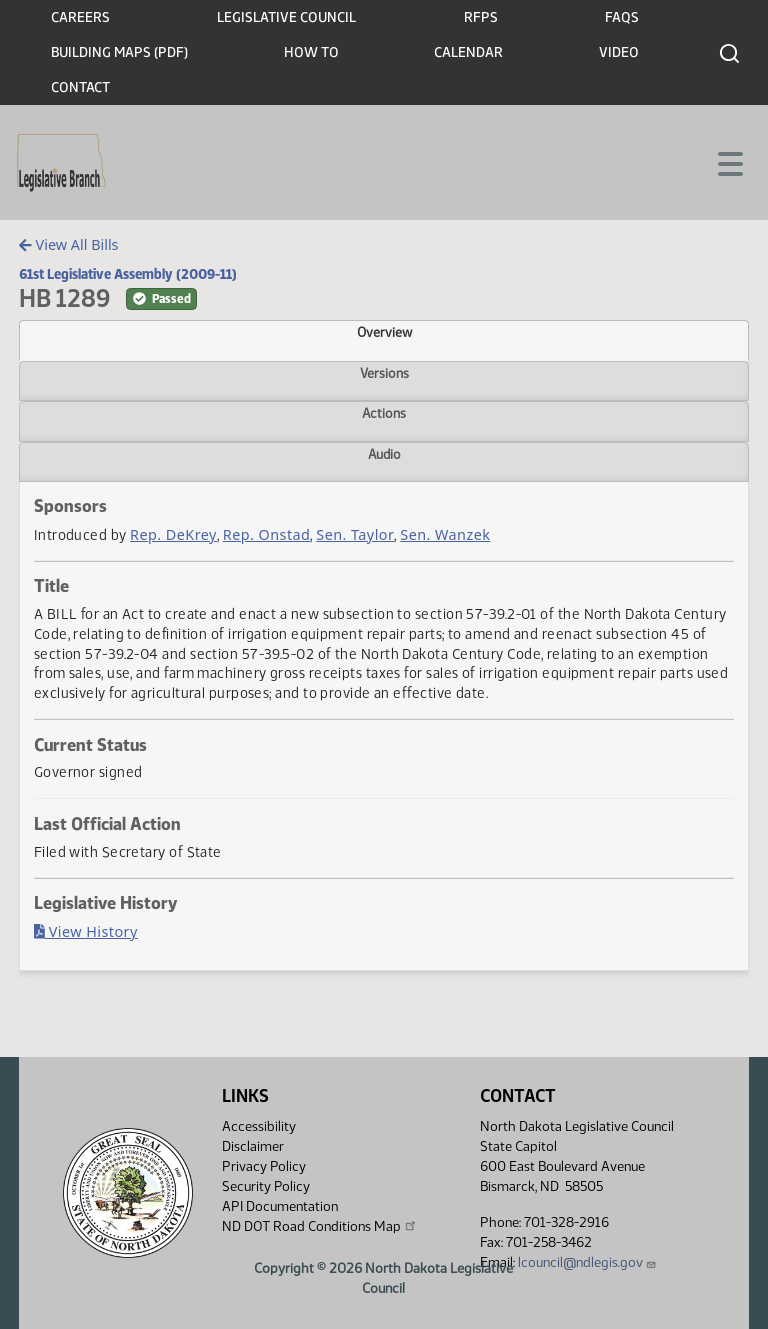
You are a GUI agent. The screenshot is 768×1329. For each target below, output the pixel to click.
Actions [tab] (384, 413)
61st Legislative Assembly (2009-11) (128, 274)
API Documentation (280, 1206)
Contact (80, 87)
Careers (80, 17)
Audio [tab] (384, 454)
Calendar (468, 52)
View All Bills (68, 244)
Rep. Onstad (267, 534)
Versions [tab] (384, 373)
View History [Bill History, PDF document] (86, 931)
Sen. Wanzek (445, 534)
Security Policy (266, 1186)
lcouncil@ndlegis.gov (587, 1262)
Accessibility (259, 1126)
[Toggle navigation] (729, 162)
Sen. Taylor (355, 534)
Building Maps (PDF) (119, 52)
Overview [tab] (384, 332)
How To (311, 52)
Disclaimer (253, 1146)
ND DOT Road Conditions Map (320, 1226)
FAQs (622, 17)
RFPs (481, 17)
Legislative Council (286, 17)
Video (619, 52)
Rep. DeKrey (173, 534)
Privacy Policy (264, 1166)
